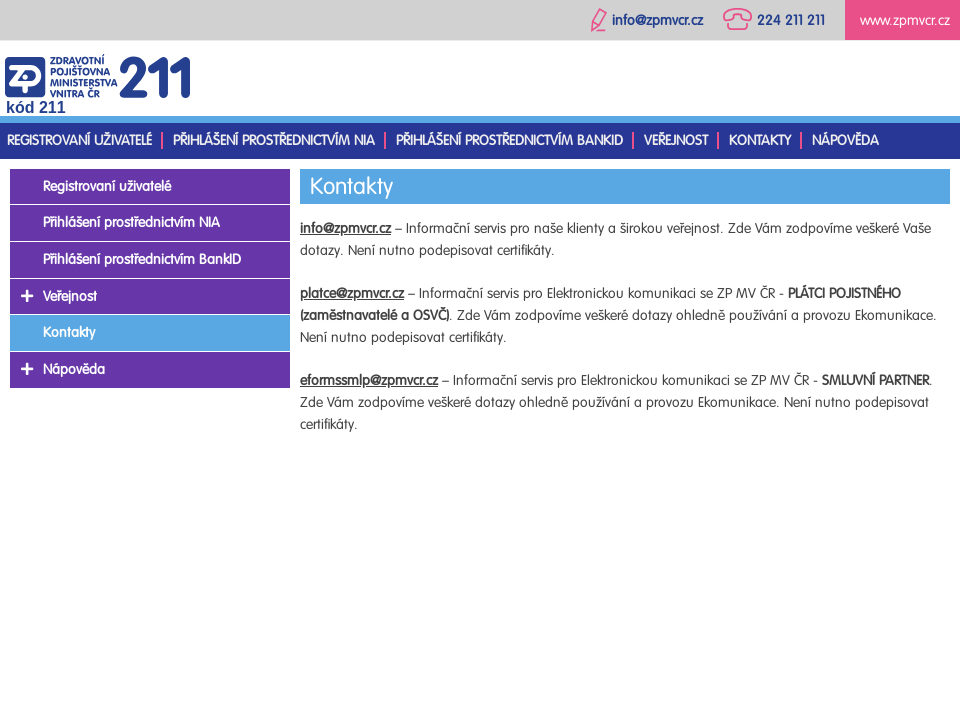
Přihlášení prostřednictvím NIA (274, 140)
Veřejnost (676, 140)
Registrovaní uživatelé (79, 140)
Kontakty (760, 140)
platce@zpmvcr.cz (352, 293)
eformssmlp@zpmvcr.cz (369, 380)
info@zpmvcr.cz (345, 228)
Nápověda (845, 140)
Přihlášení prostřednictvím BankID (509, 140)
